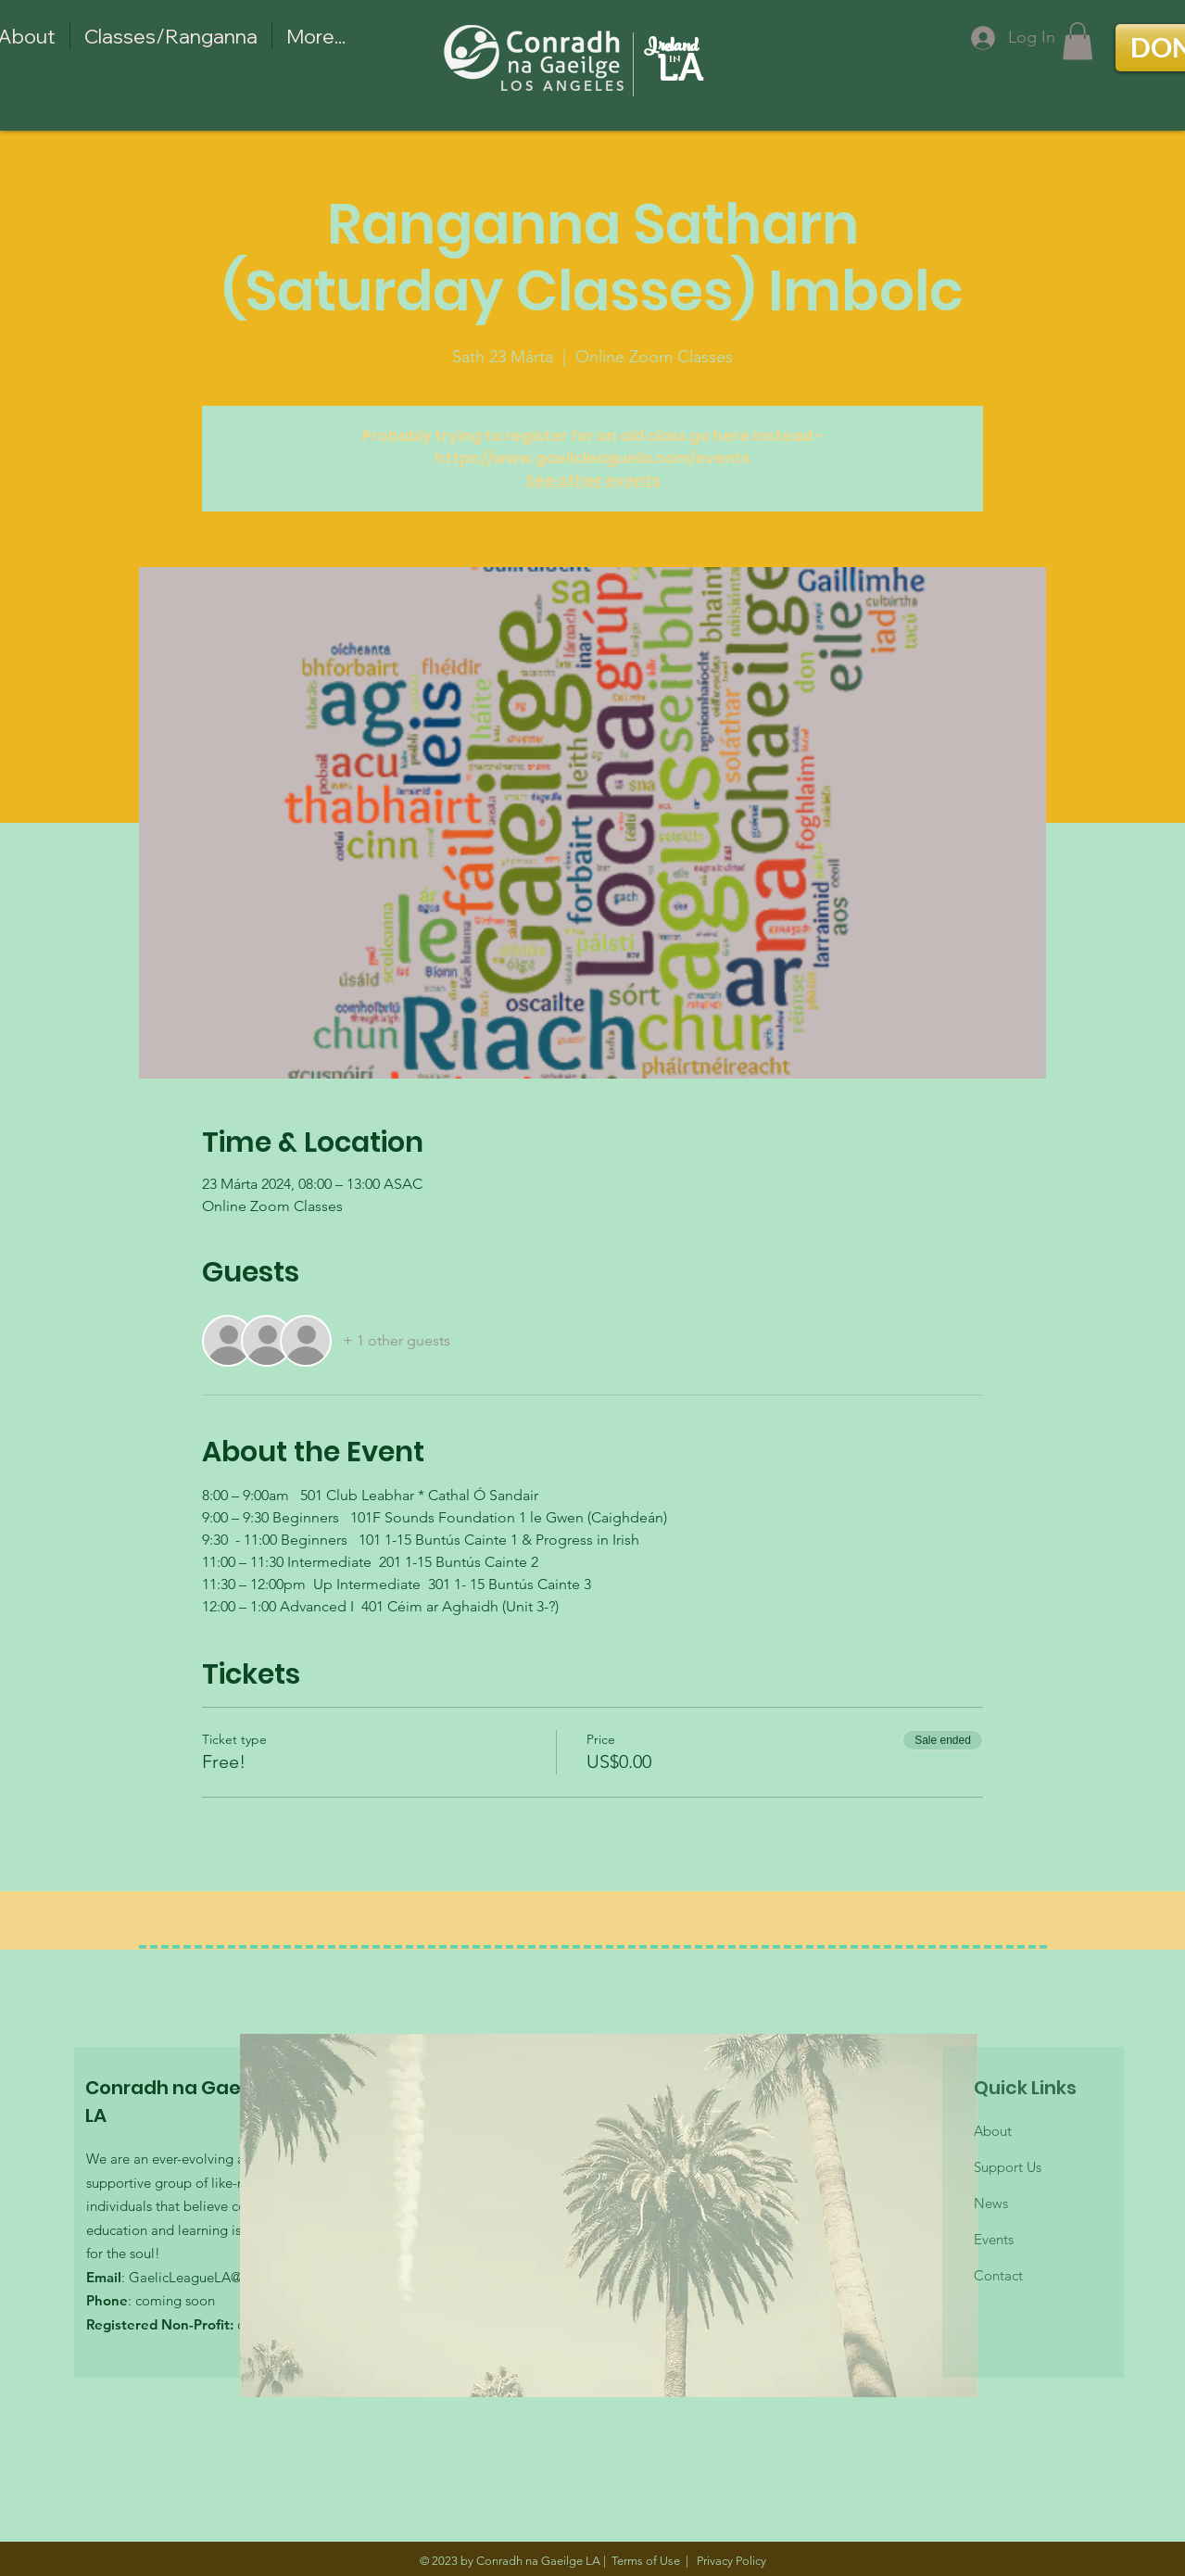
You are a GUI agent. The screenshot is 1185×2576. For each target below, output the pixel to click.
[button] (1077, 41)
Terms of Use (645, 2561)
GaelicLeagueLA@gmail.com (218, 2277)
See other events (593, 480)
